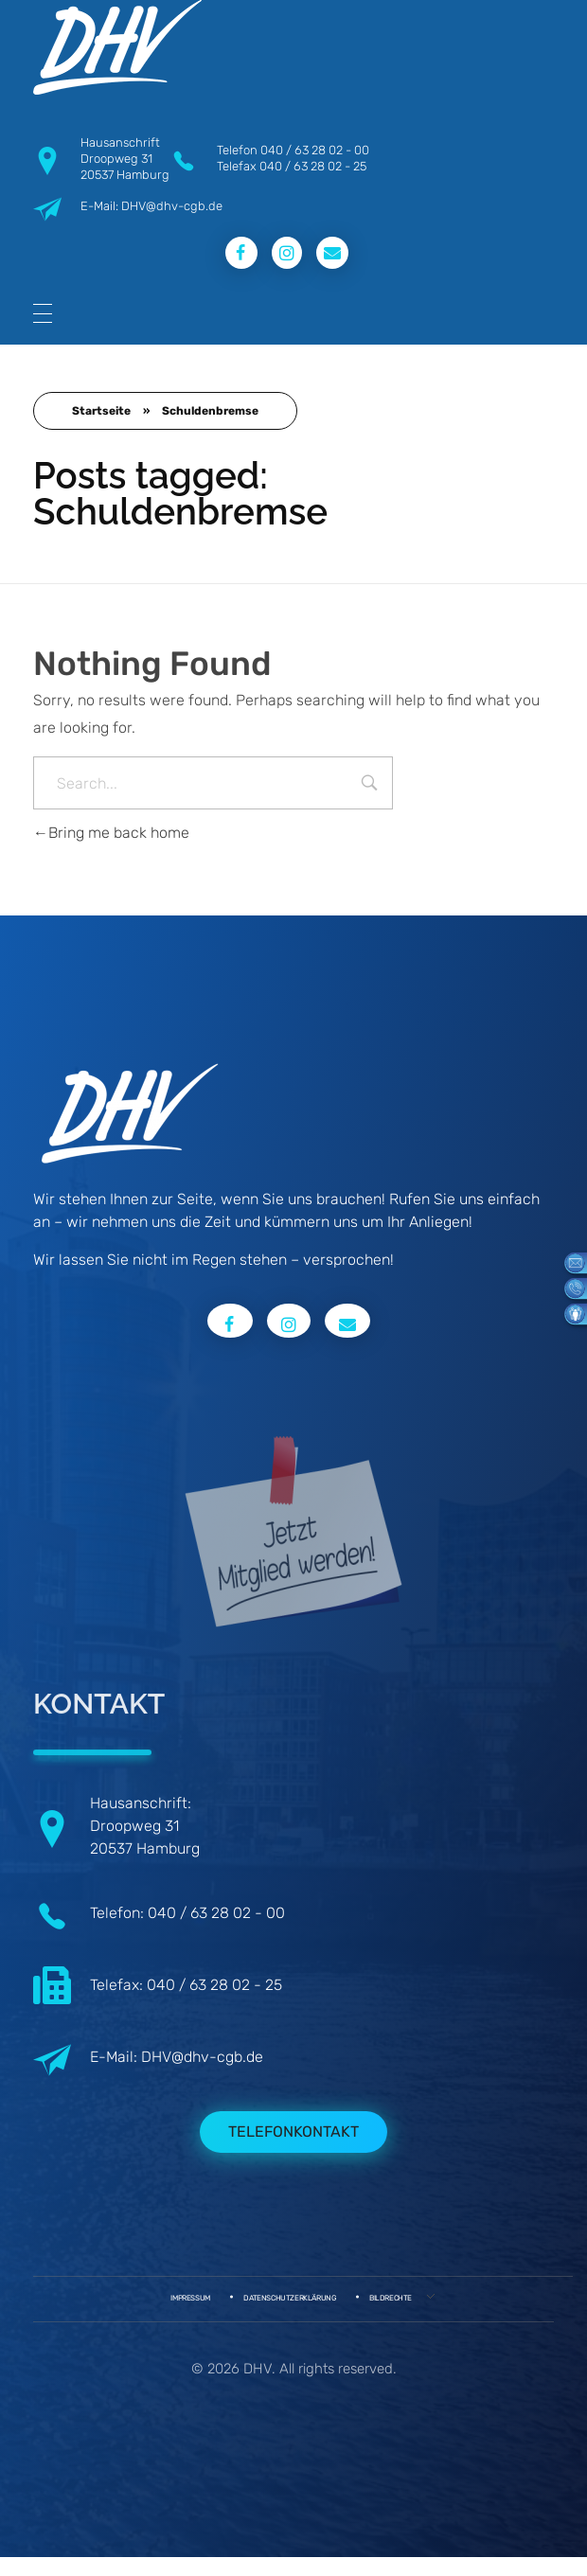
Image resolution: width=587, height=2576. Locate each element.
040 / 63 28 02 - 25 (312, 166)
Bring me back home (111, 833)
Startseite (101, 410)
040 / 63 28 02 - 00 (314, 150)
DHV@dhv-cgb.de (202, 2057)
